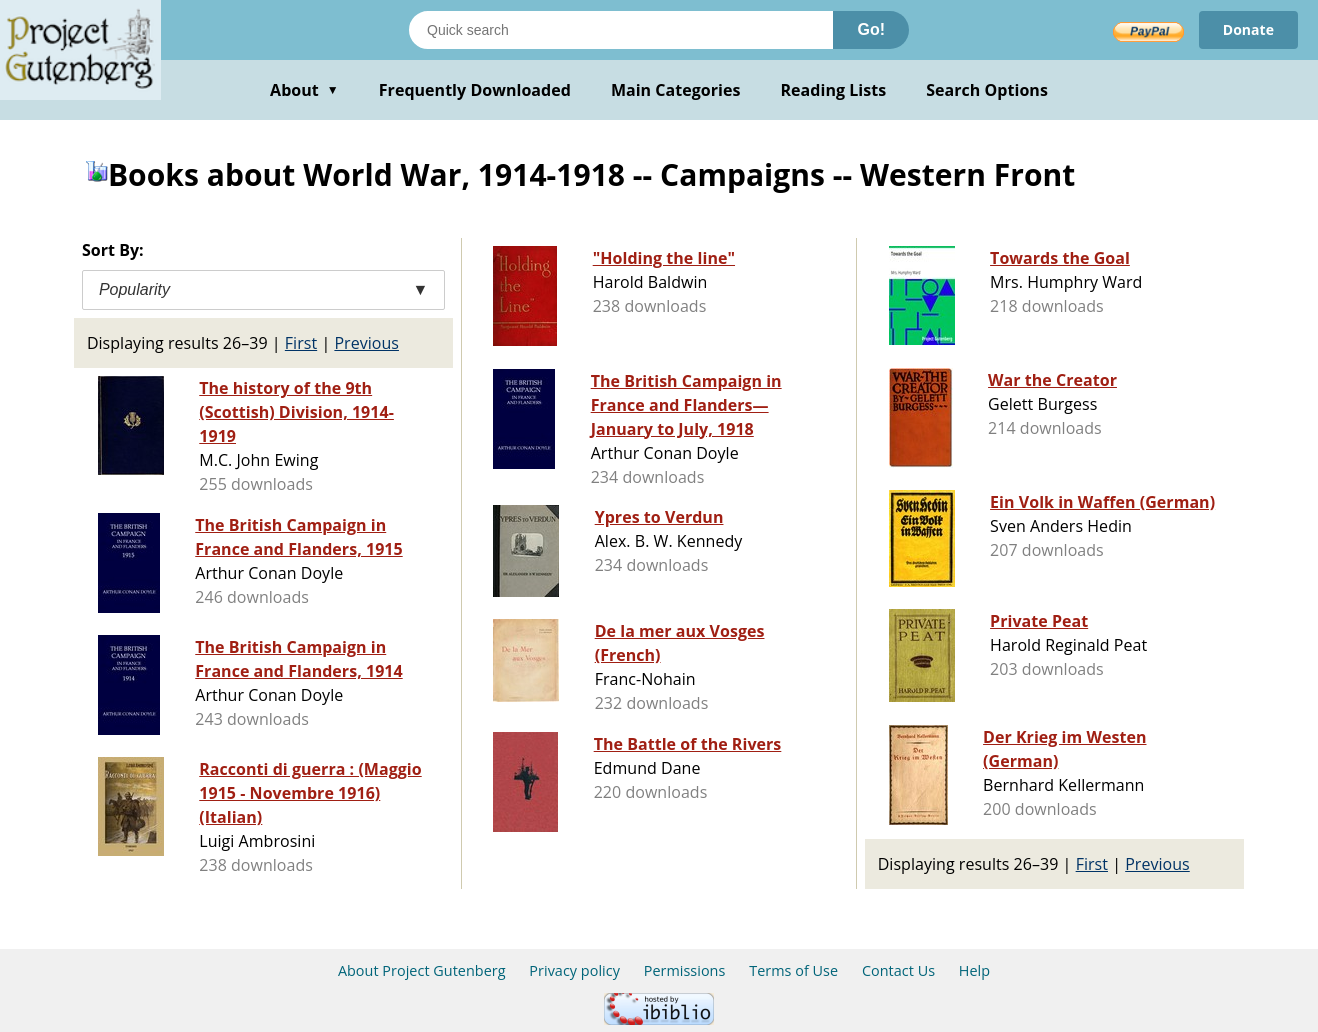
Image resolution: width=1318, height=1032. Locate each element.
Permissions (685, 970)
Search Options (987, 90)
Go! (871, 29)
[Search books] (621, 30)
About (304, 90)
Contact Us (898, 970)
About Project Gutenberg (422, 970)
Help (974, 970)
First (301, 343)
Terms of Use (793, 970)
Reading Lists (834, 90)
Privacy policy (574, 970)
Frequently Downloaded (475, 90)
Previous (366, 343)
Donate (1248, 29)
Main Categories (676, 90)
